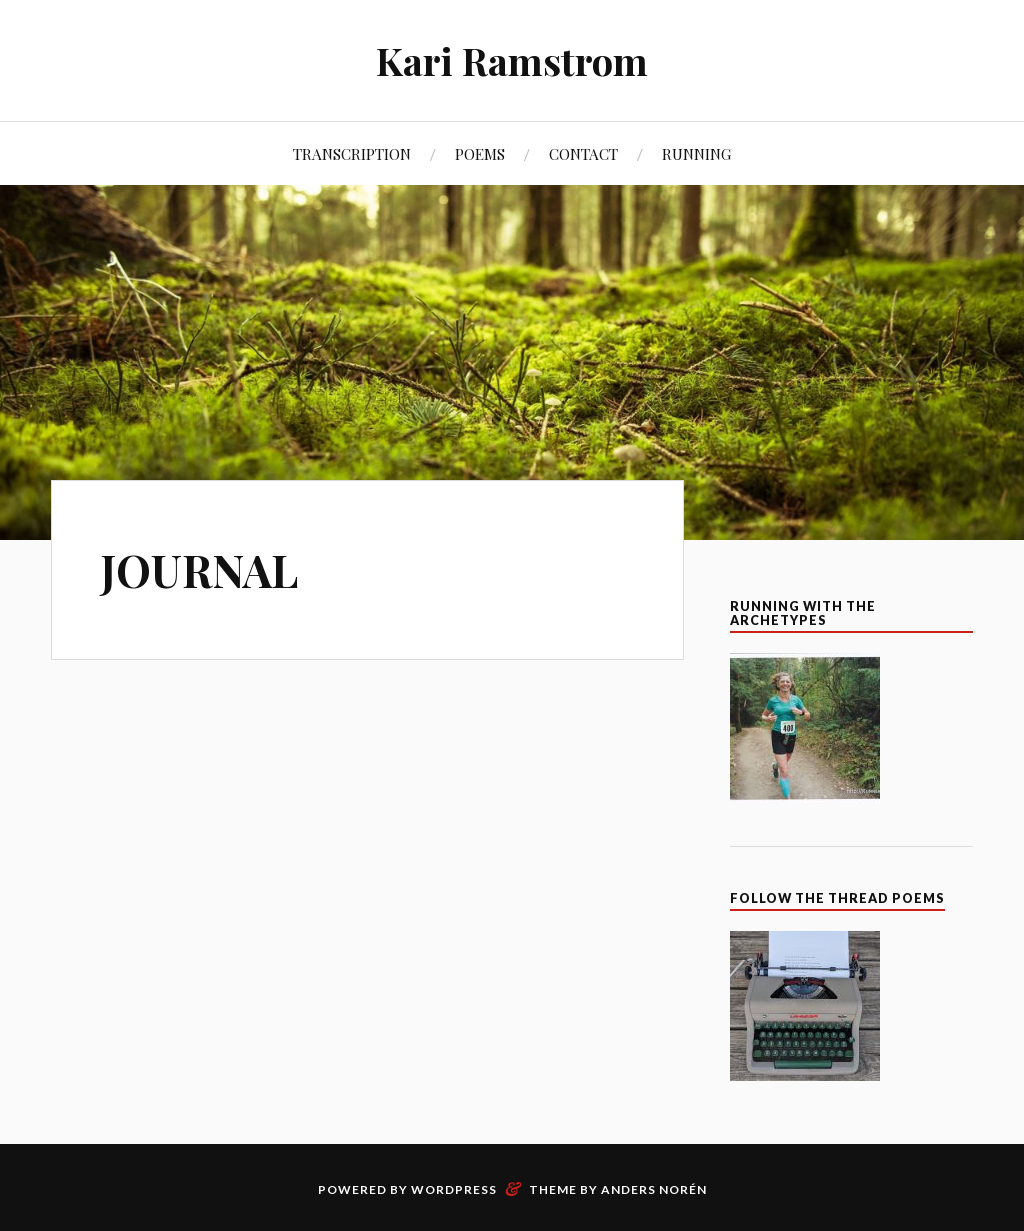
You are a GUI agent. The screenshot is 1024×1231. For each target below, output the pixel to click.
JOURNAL (199, 569)
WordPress (454, 1189)
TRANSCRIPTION (352, 153)
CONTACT (583, 153)
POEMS (480, 153)
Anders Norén (654, 1189)
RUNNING (696, 153)
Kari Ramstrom (512, 60)
